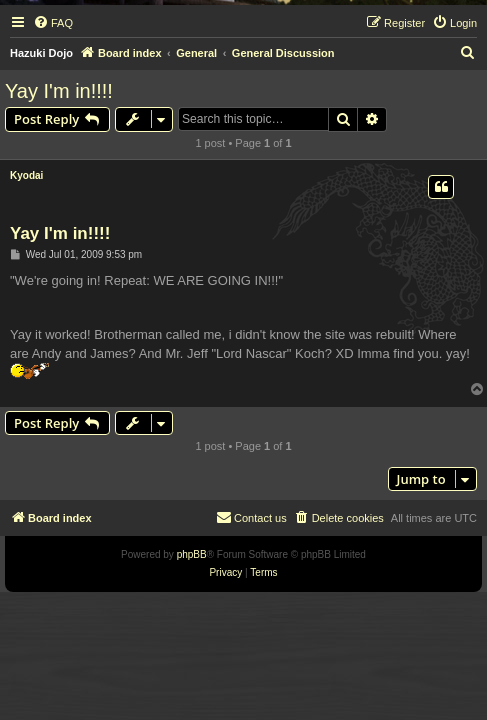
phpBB (192, 554)
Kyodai (26, 175)
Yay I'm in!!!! (59, 91)
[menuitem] (53, 23)
